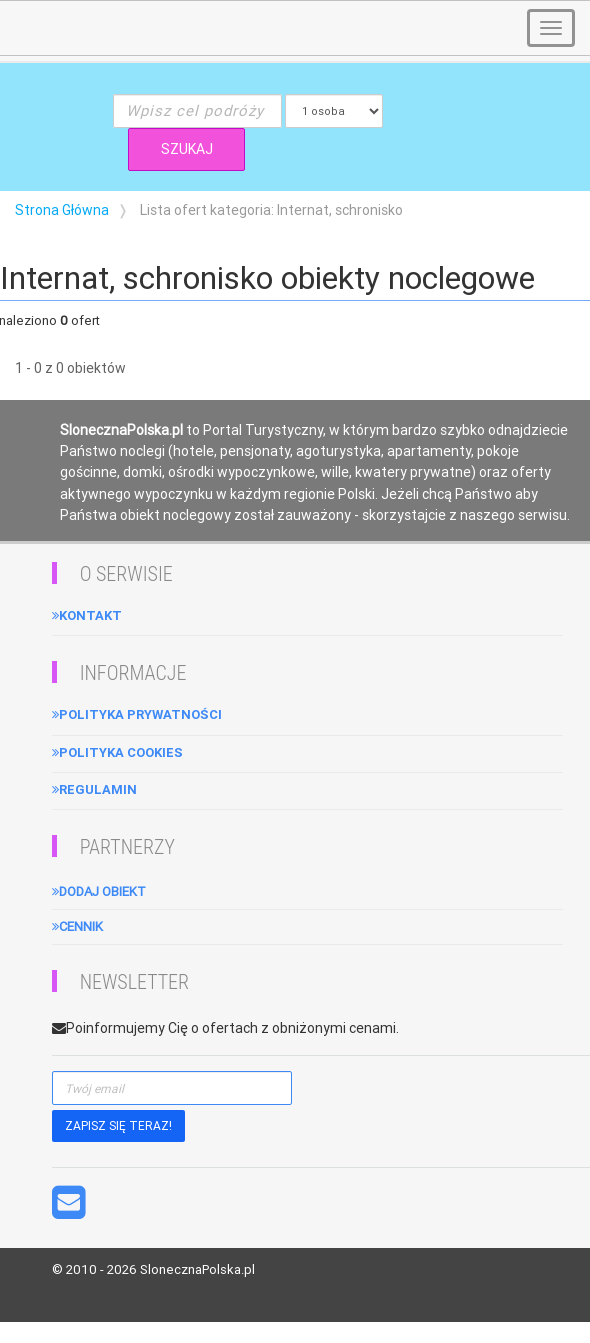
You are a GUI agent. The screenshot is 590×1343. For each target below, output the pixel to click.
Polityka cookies (117, 752)
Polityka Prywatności (137, 714)
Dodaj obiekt (99, 891)
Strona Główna (62, 210)
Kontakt (87, 615)
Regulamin (94, 789)
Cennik (77, 926)
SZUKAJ (187, 149)
